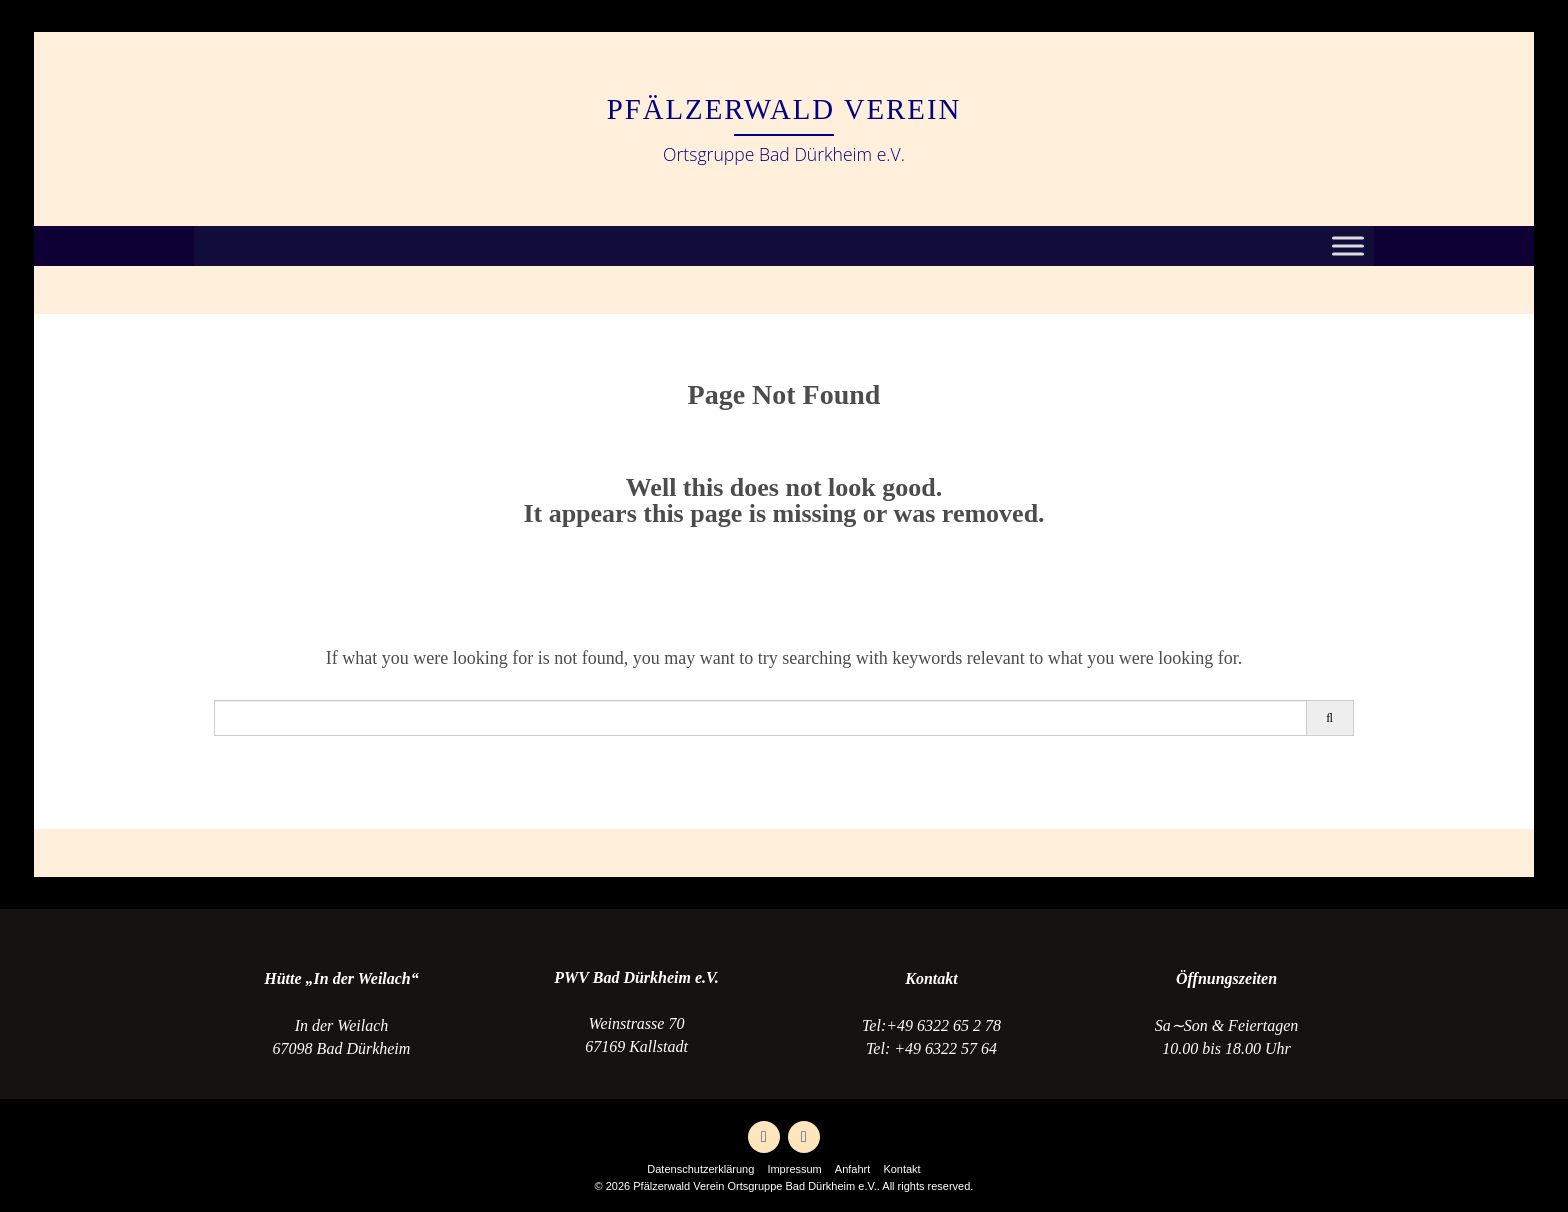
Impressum (794, 1169)
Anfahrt (852, 1169)
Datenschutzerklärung (700, 1169)
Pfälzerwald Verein (784, 109)
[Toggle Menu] (1348, 246)
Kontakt (901, 1169)
